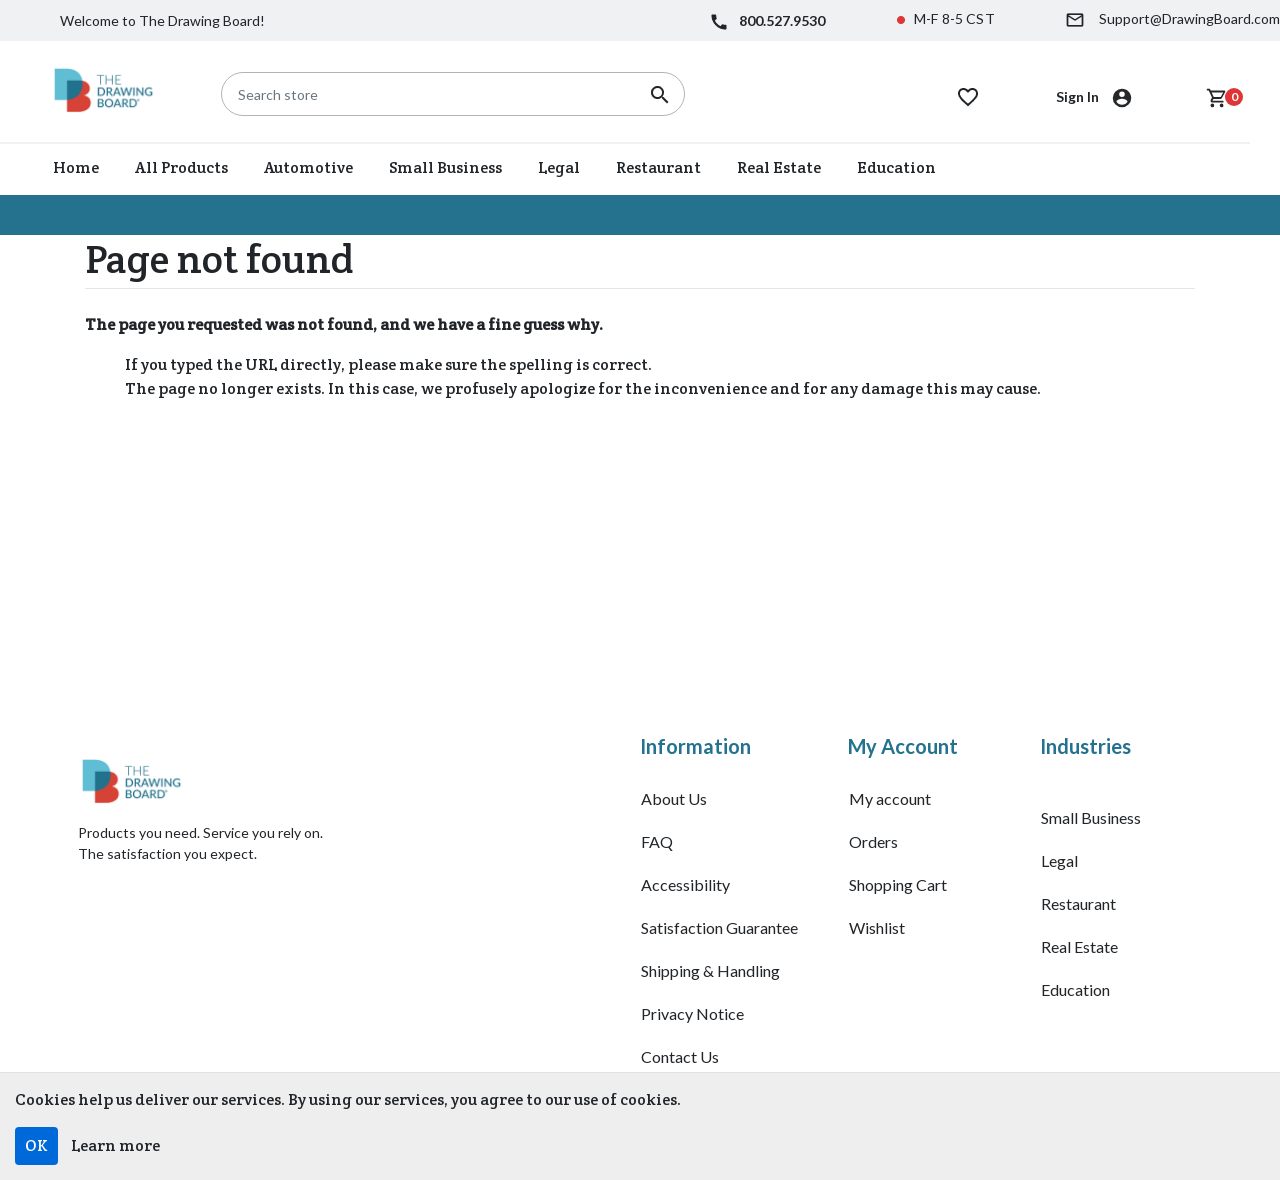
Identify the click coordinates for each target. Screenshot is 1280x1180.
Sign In (1079, 96)
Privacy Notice (692, 1013)
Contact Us (680, 1056)
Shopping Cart (898, 884)
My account (890, 798)
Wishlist (877, 927)
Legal (1059, 860)
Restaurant (1078, 903)
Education (1075, 989)
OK (36, 1145)
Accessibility (685, 884)
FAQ (657, 841)
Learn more (115, 1145)
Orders (873, 841)
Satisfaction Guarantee (719, 927)
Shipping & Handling (710, 970)
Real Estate (1079, 946)
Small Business (1091, 817)
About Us (674, 798)
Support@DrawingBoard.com (1189, 18)
